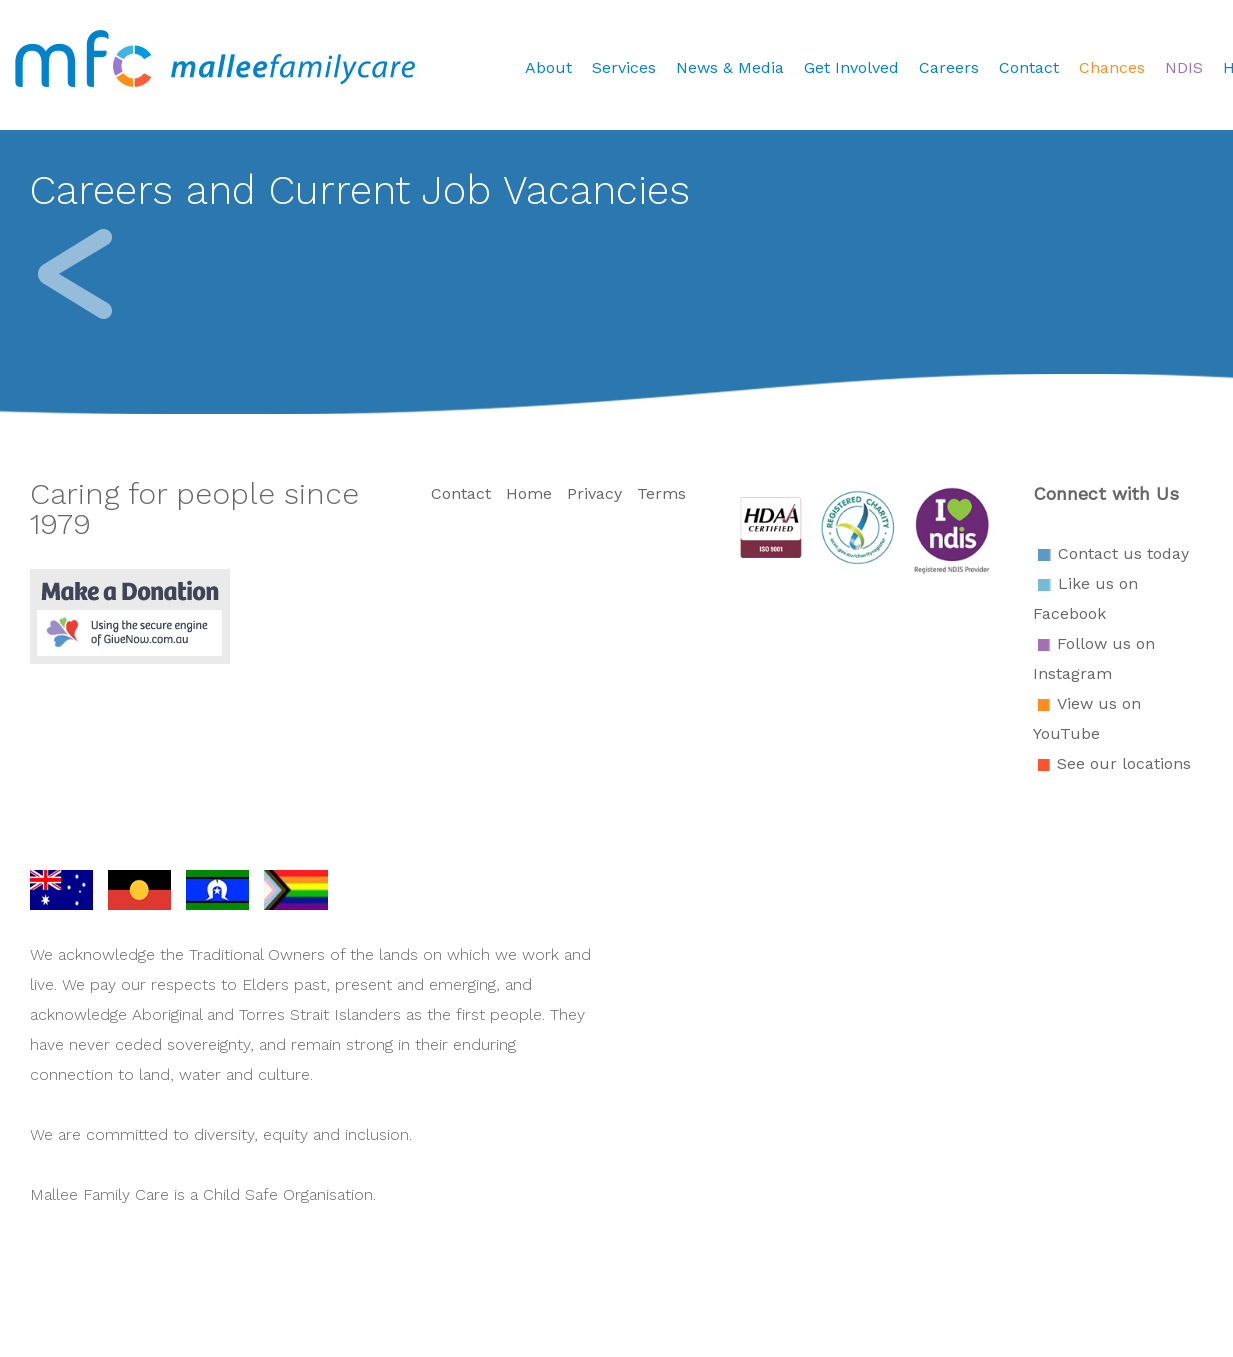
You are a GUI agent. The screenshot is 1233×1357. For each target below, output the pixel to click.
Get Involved (851, 67)
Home (529, 493)
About (548, 67)
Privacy (594, 493)
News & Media (730, 67)
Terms (661, 493)
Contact (1029, 67)
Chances (1112, 67)
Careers (949, 67)
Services (624, 67)
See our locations (1124, 763)
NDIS (1184, 67)
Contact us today (1123, 553)
